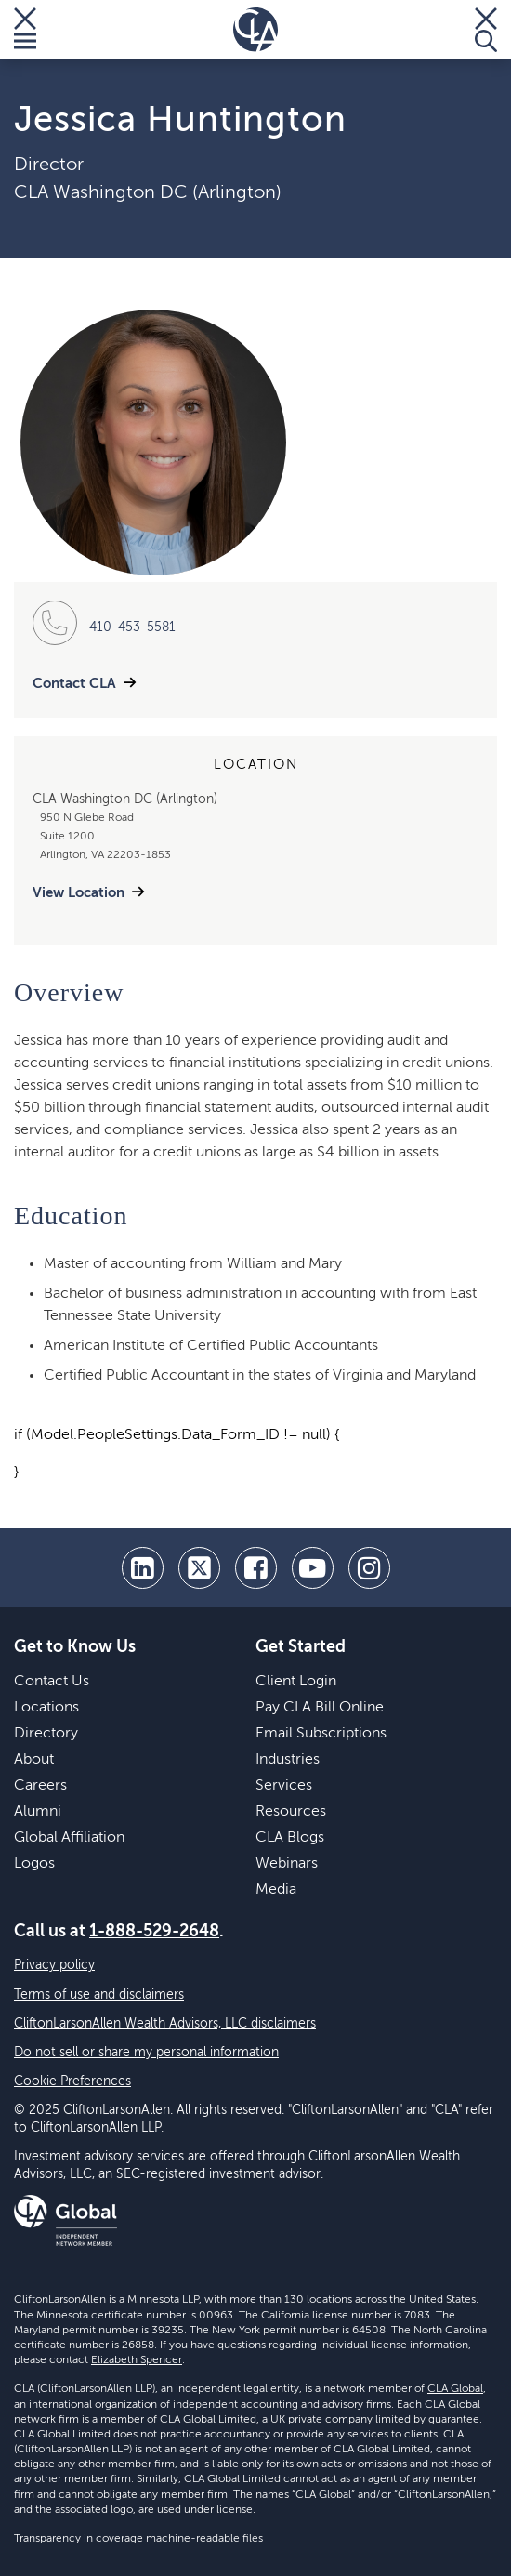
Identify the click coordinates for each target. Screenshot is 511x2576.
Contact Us (51, 1681)
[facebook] (256, 1568)
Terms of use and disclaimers (99, 1994)
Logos (34, 1863)
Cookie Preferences (72, 2081)
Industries (288, 1759)
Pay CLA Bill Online (320, 1707)
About (34, 1759)
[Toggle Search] (486, 29)
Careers (40, 1785)
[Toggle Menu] (25, 29)
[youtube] (313, 1568)
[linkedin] (143, 1568)
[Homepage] (255, 29)
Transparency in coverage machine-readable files (138, 2538)
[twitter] (199, 1568)
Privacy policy (54, 1965)
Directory (46, 1733)
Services (284, 1785)
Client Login (296, 1681)
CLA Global (455, 2389)
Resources (291, 1811)
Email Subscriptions (321, 1733)
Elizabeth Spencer (136, 2360)
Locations (46, 1707)
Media (276, 1889)
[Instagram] (369, 1568)
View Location (78, 893)
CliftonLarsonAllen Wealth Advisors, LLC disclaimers (165, 2023)
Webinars (287, 1863)
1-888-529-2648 (154, 1931)
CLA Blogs (290, 1837)
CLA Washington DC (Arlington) (148, 193)
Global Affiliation (69, 1837)
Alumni (37, 1811)
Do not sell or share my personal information (146, 2052)
